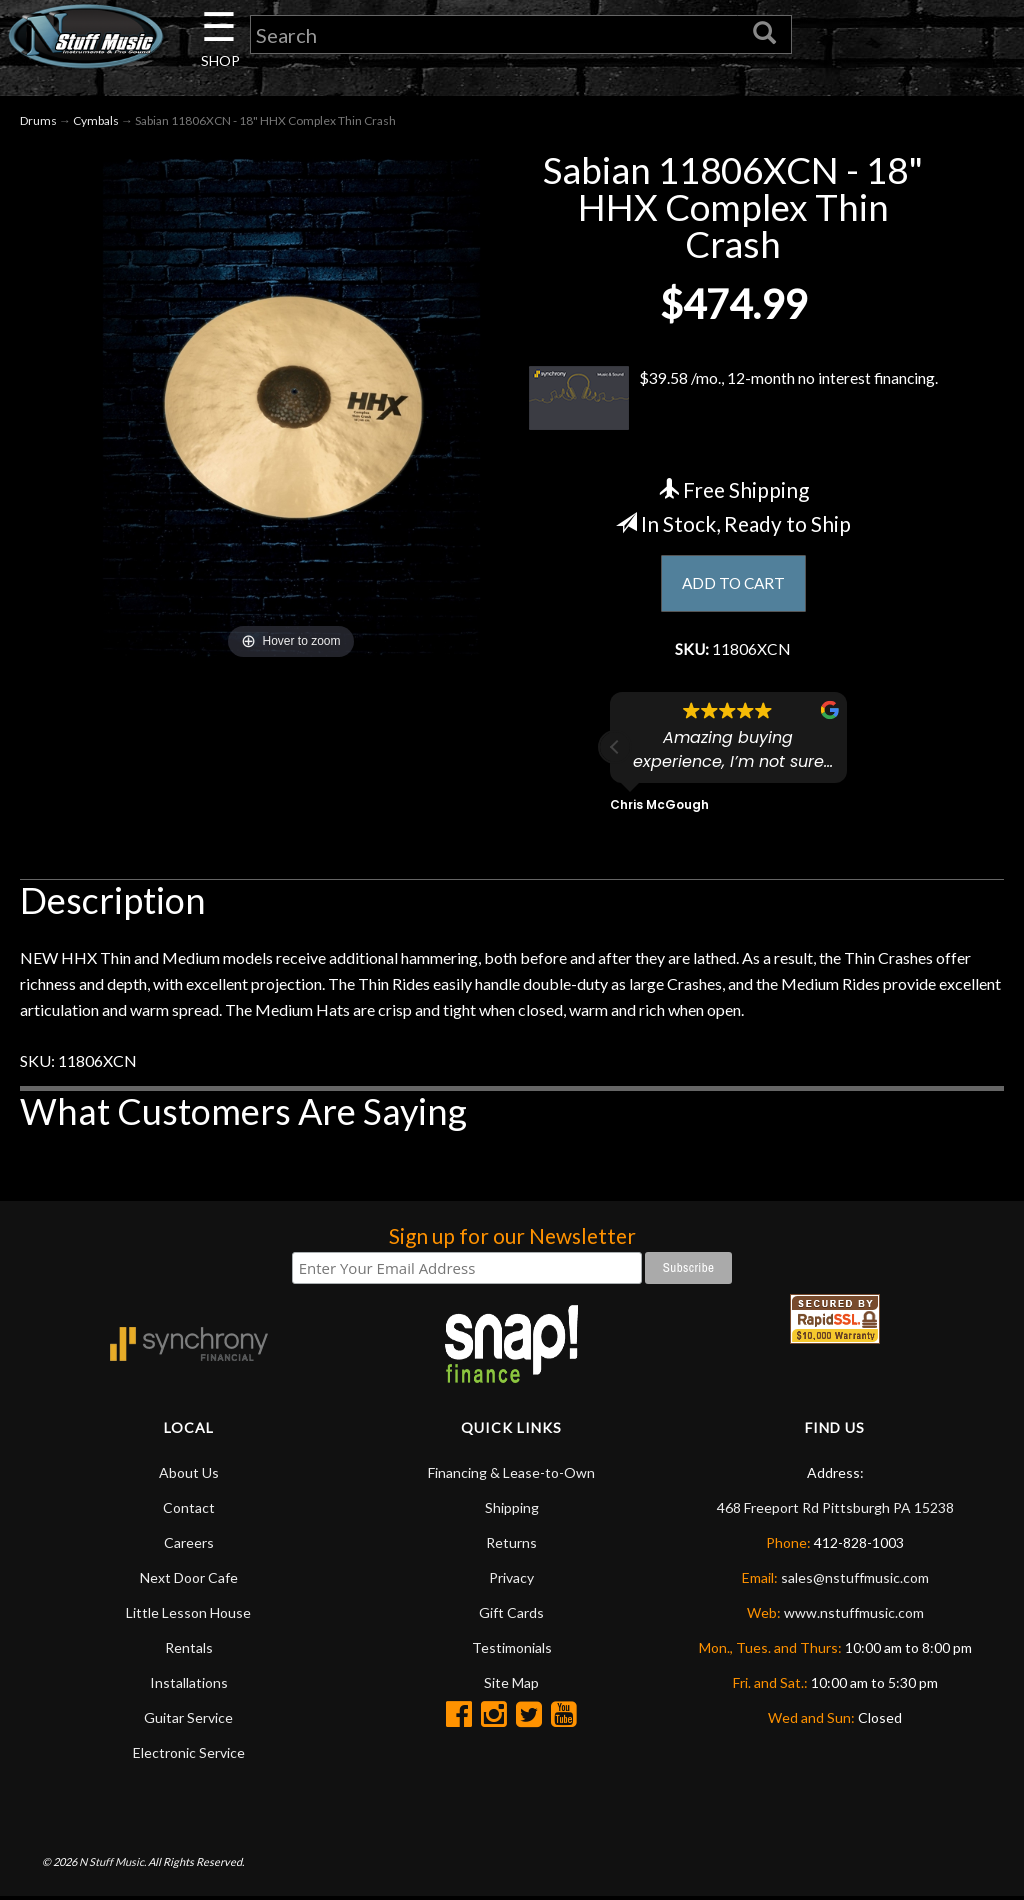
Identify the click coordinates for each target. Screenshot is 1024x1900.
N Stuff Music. (112, 1864)
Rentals (189, 1650)
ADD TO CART (733, 584)
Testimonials (512, 1650)
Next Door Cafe (189, 1580)
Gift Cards (511, 1615)
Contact (189, 1510)
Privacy (511, 1580)
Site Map (511, 1685)
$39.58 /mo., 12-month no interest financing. (733, 400)
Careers (189, 1545)
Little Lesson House (188, 1615)
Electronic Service (189, 1755)
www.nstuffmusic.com (854, 1615)
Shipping (512, 1510)
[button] (615, 750)
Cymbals (96, 121)
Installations (189, 1685)
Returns (511, 1545)
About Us (189, 1475)
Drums (38, 121)
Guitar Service (188, 1720)
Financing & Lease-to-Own (511, 1475)
